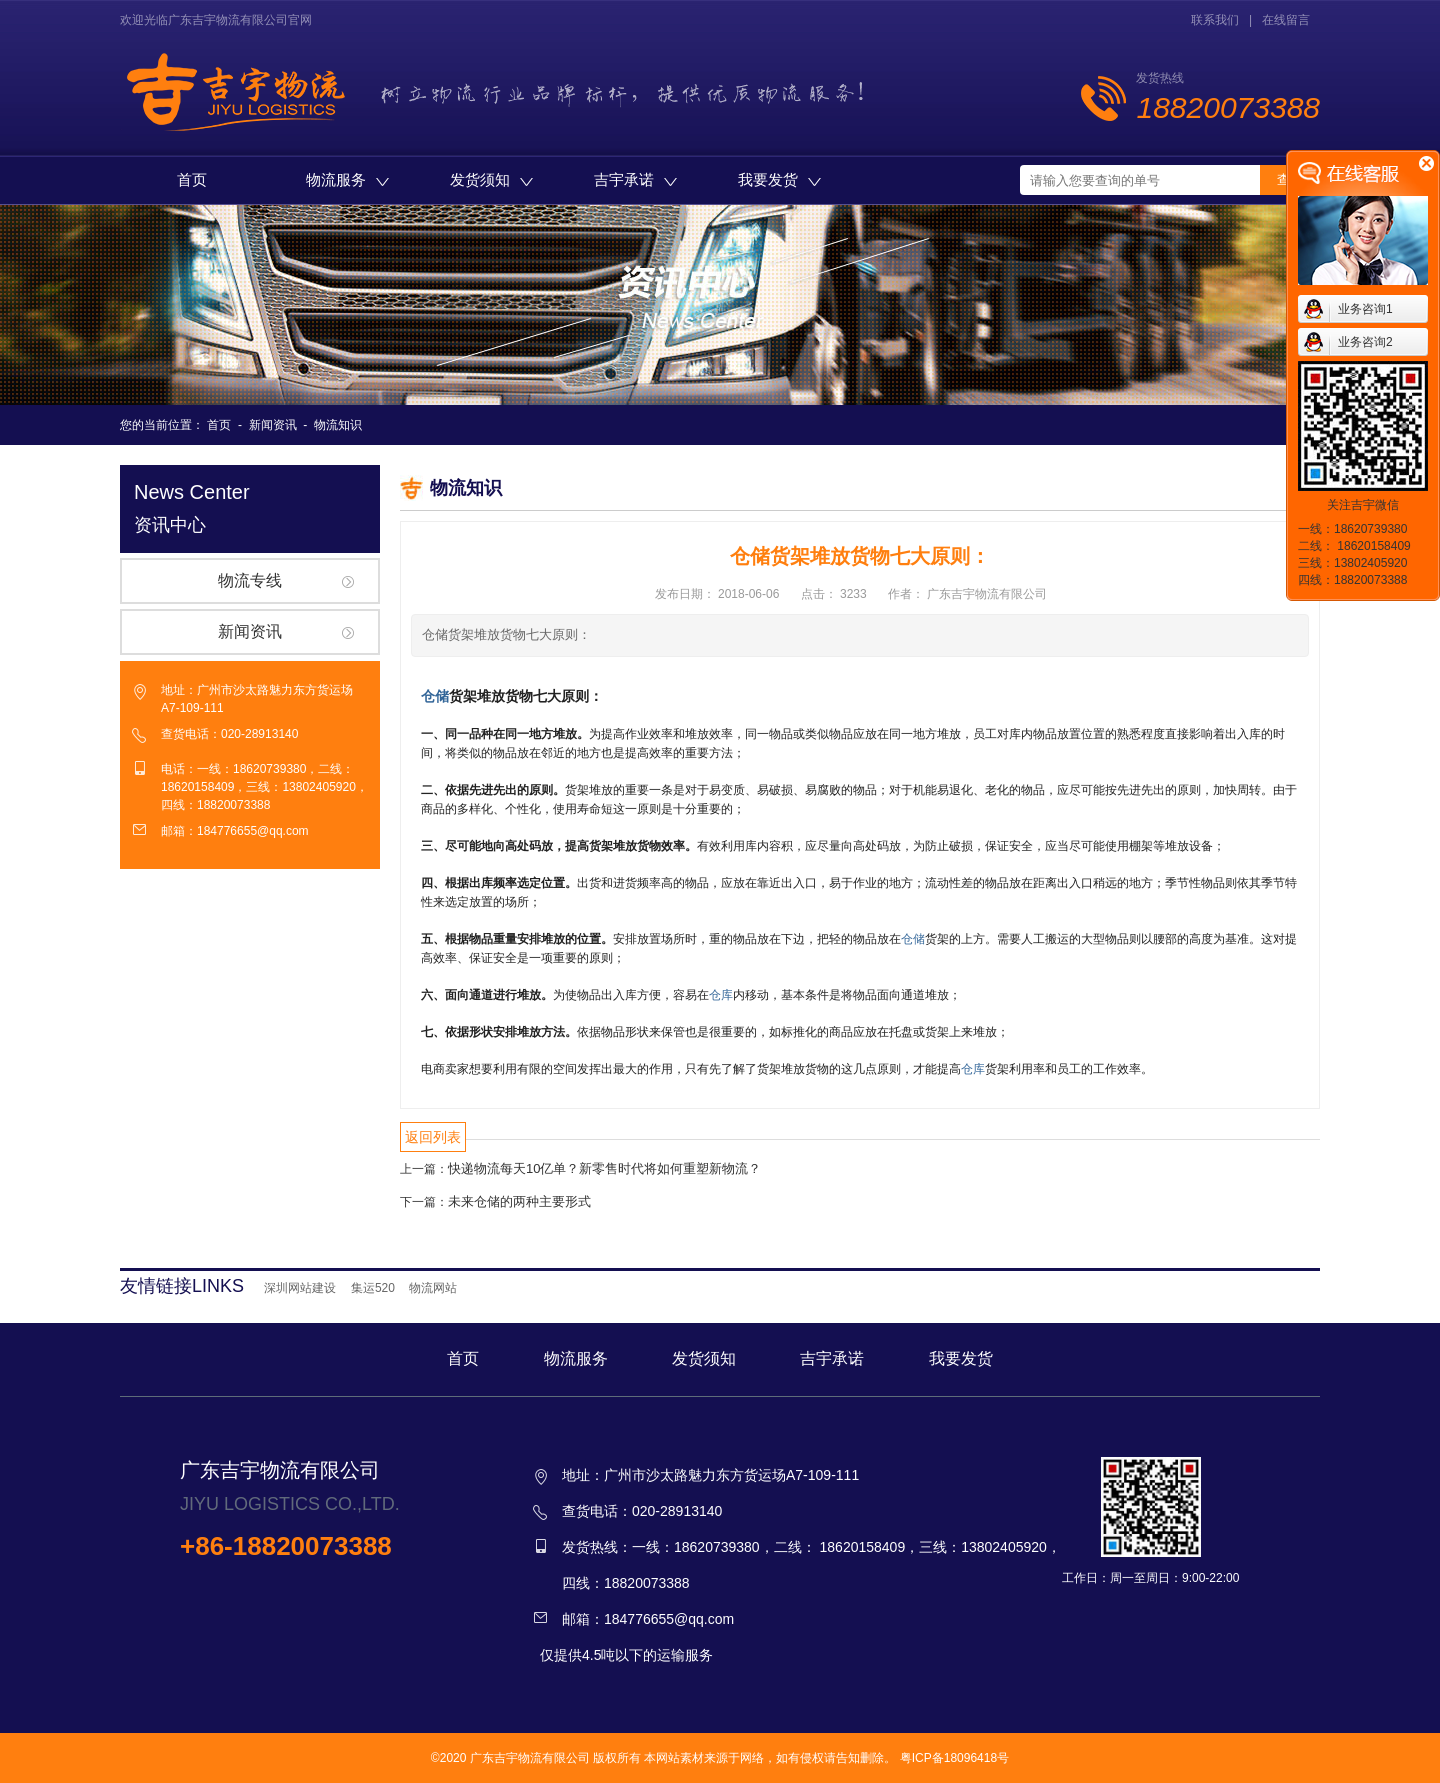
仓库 (721, 995)
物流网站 (433, 1288)
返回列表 (433, 1137)
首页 (192, 179)
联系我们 (1215, 20)
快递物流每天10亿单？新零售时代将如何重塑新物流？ (604, 1168)
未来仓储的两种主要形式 (519, 1201)
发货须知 (491, 179)
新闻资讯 (273, 425)
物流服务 (347, 179)
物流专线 (250, 580)
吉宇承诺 (635, 179)
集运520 (373, 1288)
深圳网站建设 (300, 1288)
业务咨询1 (1365, 309)
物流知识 (338, 425)
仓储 (435, 696)
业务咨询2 (1365, 342)
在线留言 (1286, 20)
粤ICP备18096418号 (954, 1758)
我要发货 (779, 179)
